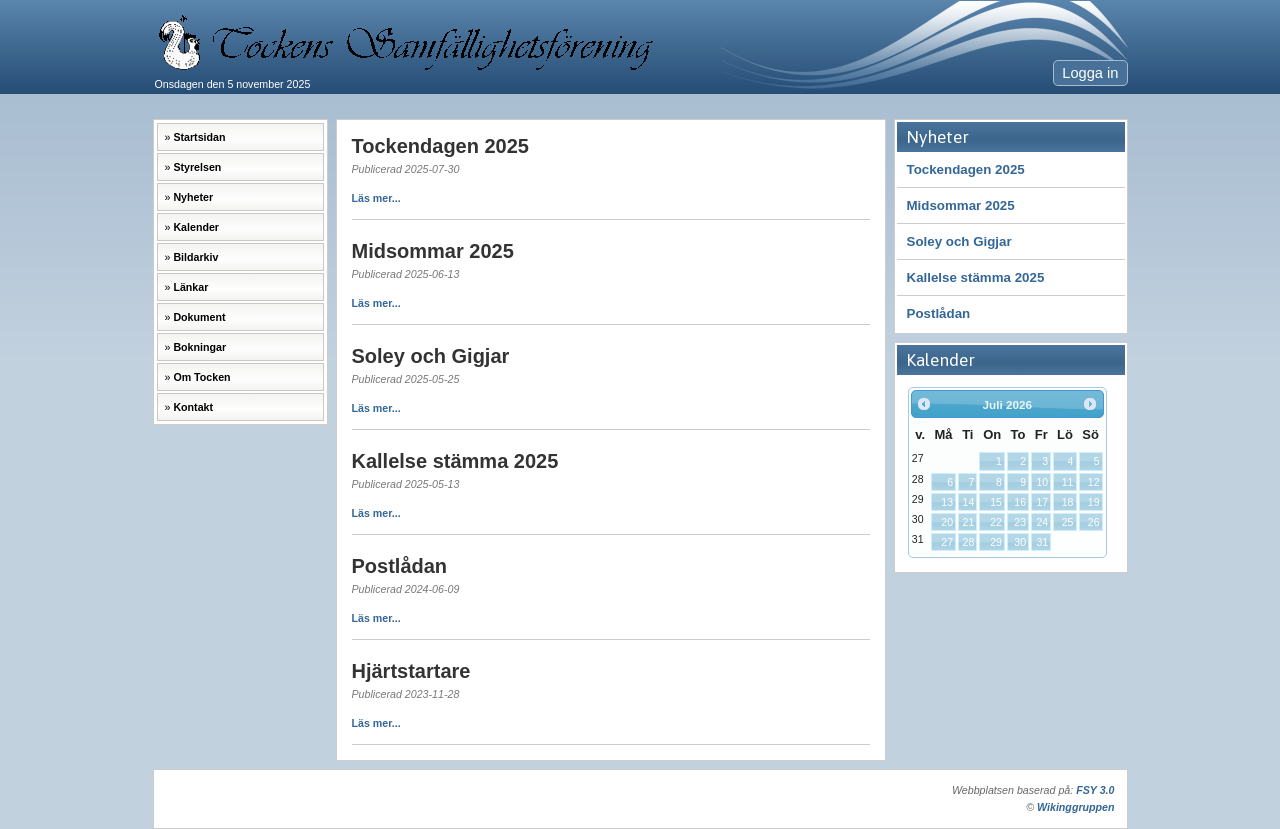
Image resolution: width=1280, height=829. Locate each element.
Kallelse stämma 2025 (976, 277)
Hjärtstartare (411, 671)
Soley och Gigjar (959, 241)
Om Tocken (201, 377)
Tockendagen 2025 (966, 169)
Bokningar (199, 347)
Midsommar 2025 (961, 205)
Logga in (1090, 73)
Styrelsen (197, 167)
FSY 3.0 (1095, 790)
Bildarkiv (195, 257)
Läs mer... (376, 198)
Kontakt (193, 407)
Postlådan (939, 313)
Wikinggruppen (1075, 807)
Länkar (190, 287)
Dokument (199, 317)
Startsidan (199, 137)
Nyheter (193, 197)
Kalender (196, 227)
